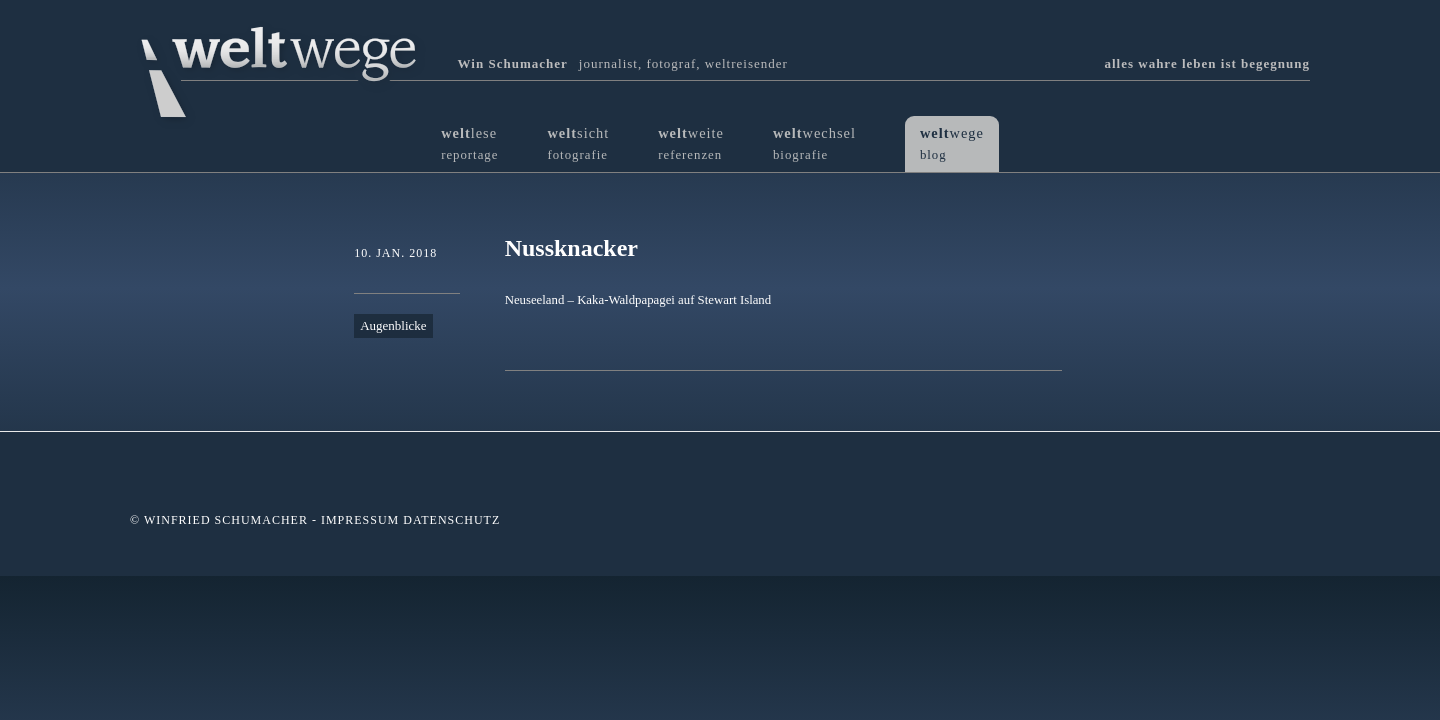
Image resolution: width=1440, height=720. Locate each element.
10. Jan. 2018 (395, 253)
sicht (578, 143)
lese (469, 143)
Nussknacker (571, 248)
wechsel (814, 143)
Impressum (360, 520)
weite (691, 143)
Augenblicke (393, 325)
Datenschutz (451, 520)
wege (952, 143)
